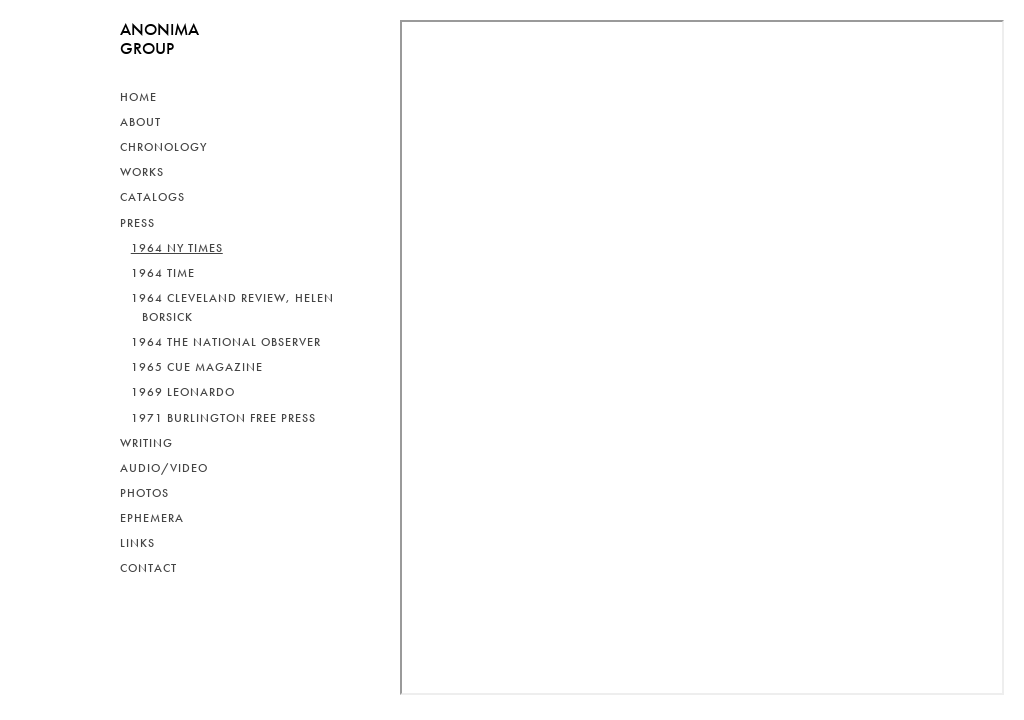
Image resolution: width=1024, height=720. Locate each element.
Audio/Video (164, 468)
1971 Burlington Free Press (223, 418)
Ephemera (152, 518)
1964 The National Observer (226, 342)
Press (137, 223)
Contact (148, 568)
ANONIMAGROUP (159, 38)
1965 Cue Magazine (197, 367)
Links (137, 543)
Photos (144, 493)
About (140, 122)
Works (142, 172)
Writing (146, 443)
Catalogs (152, 197)
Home (138, 97)
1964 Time (163, 273)
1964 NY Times (177, 248)
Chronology (163, 147)
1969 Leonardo (183, 392)
